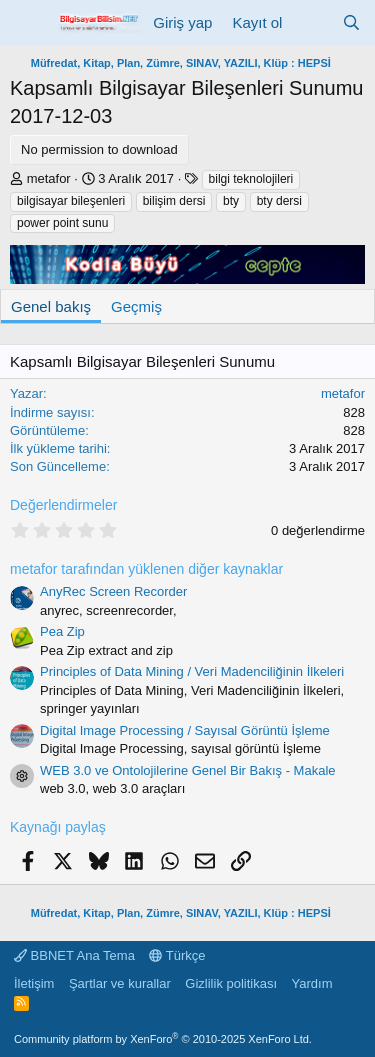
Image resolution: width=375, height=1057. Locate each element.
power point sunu (62, 223)
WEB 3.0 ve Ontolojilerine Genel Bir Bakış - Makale (188, 770)
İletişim (34, 983)
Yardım (312, 983)
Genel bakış (51, 306)
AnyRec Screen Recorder (113, 591)
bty (231, 201)
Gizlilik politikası (231, 983)
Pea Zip (62, 631)
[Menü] (27, 23)
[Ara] (351, 22)
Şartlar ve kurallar (120, 983)
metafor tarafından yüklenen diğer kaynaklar (146, 569)
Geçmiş (136, 306)
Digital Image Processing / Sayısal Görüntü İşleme (185, 730)
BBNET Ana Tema (74, 955)
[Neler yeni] (311, 22)
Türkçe (177, 955)
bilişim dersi (174, 201)
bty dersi (279, 201)
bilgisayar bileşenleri (71, 201)
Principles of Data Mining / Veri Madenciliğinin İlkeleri (192, 671)
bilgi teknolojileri (251, 179)
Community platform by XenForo (163, 1039)
